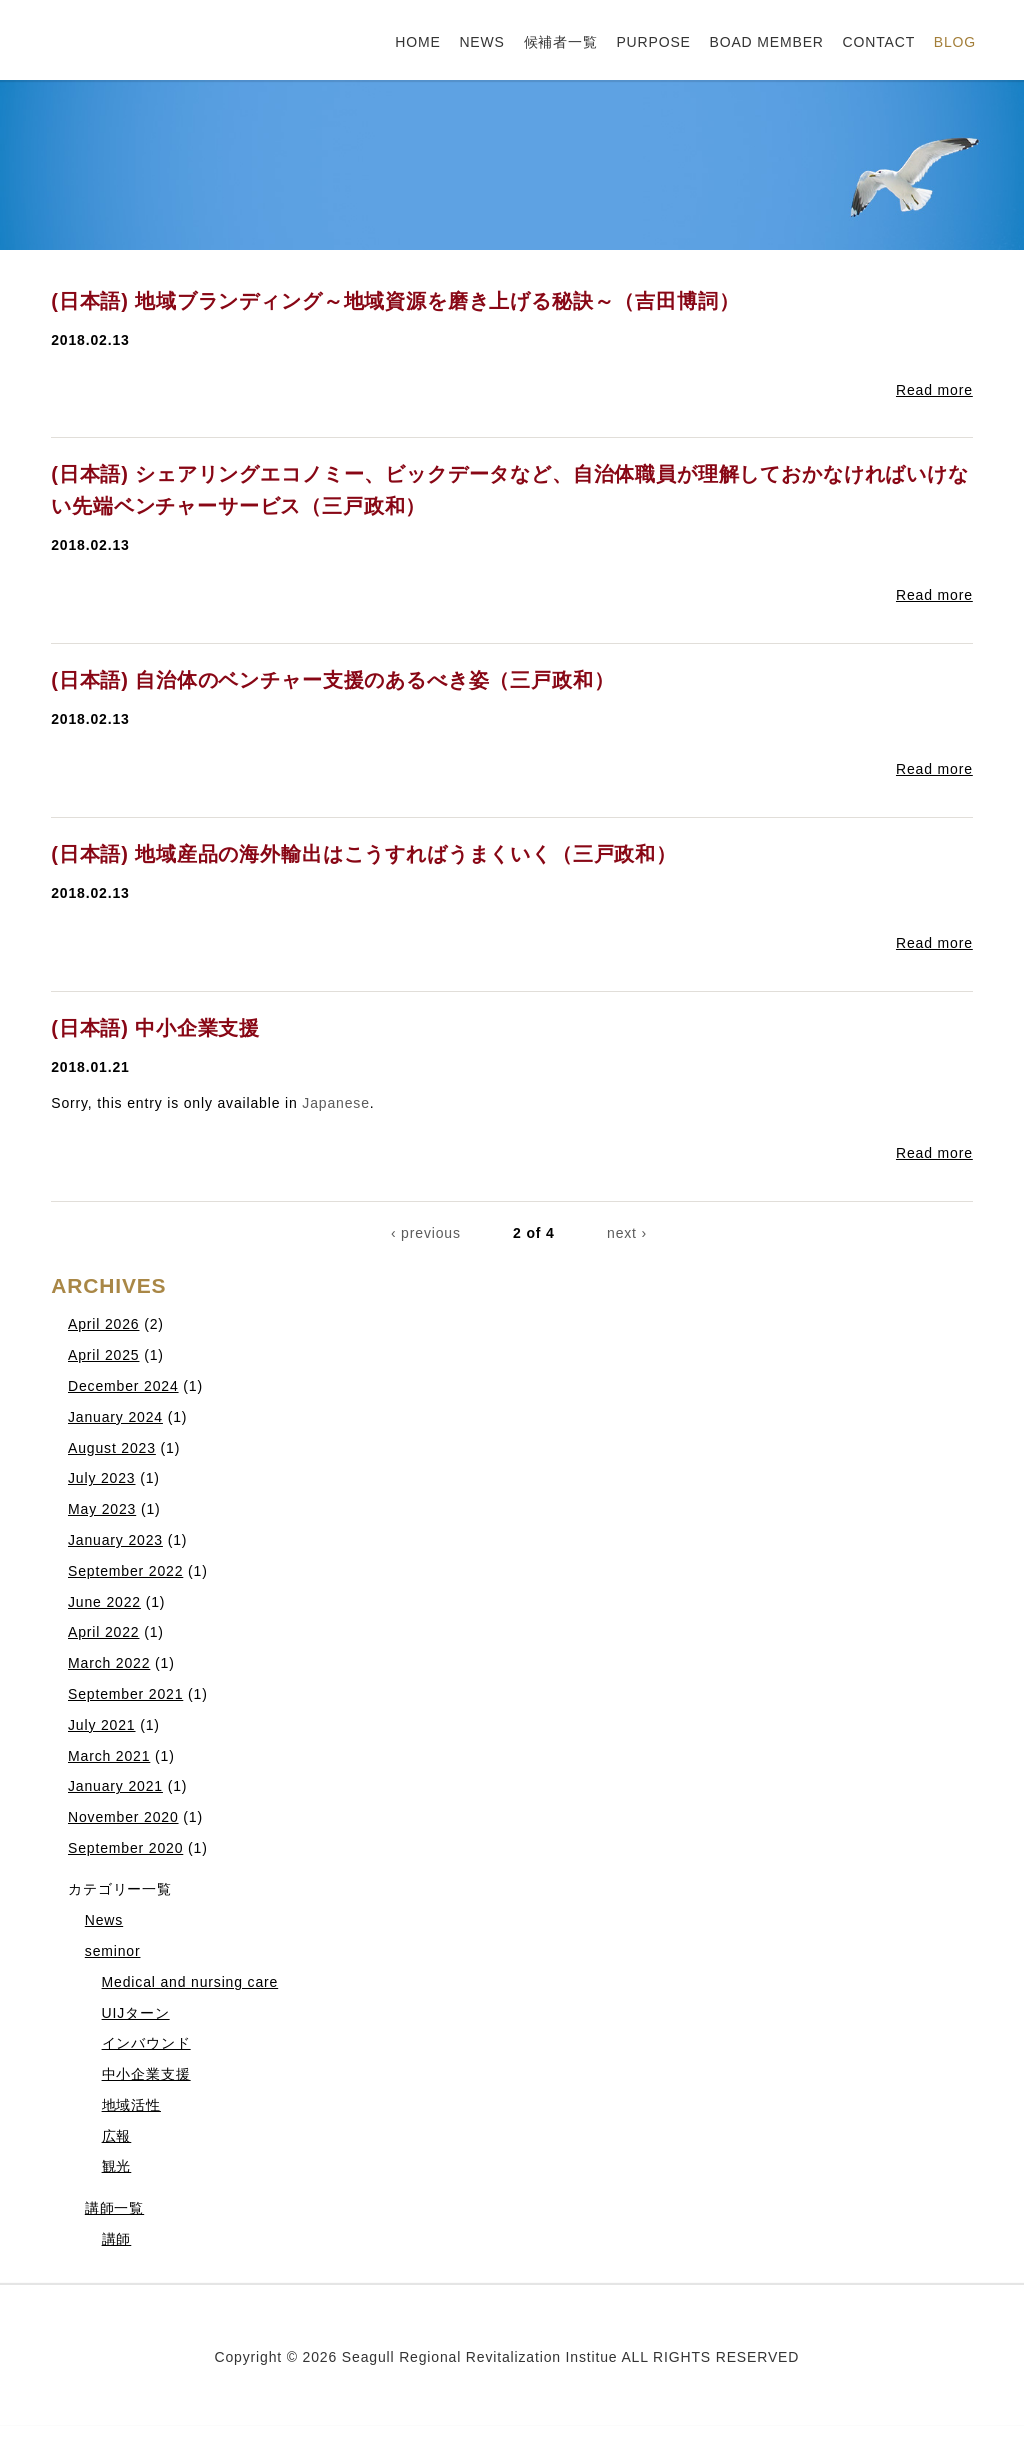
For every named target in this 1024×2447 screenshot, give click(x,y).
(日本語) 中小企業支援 (155, 1028)
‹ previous (426, 1233)
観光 (117, 2166)
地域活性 (131, 2105)
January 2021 (115, 1786)
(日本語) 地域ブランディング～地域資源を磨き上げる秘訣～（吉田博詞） (395, 301)
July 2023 (102, 1478)
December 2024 (123, 1386)
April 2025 (103, 1355)
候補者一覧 (561, 42)
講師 (117, 2239)
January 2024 (115, 1417)
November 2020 (123, 1817)
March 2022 (109, 1663)
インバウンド (146, 2043)
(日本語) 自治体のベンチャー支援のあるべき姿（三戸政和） (332, 680)
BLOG (955, 42)
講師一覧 (114, 2208)
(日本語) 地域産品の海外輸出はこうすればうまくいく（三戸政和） (364, 854)
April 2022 (103, 1632)
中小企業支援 (146, 2074)
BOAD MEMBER (767, 42)
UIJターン (136, 2013)
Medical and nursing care (190, 1982)
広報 (117, 2136)
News (104, 1920)
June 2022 (104, 1602)
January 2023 (115, 1540)
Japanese (335, 1103)
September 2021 (125, 1694)
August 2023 (112, 1448)
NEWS (481, 42)
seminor (113, 1951)
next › (627, 1233)
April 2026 (103, 1324)
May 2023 (102, 1509)
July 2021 (102, 1725)
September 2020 (125, 1848)
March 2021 (109, 1756)
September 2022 (125, 1571)
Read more (934, 390)
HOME (417, 42)
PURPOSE (653, 42)
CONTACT (879, 42)
